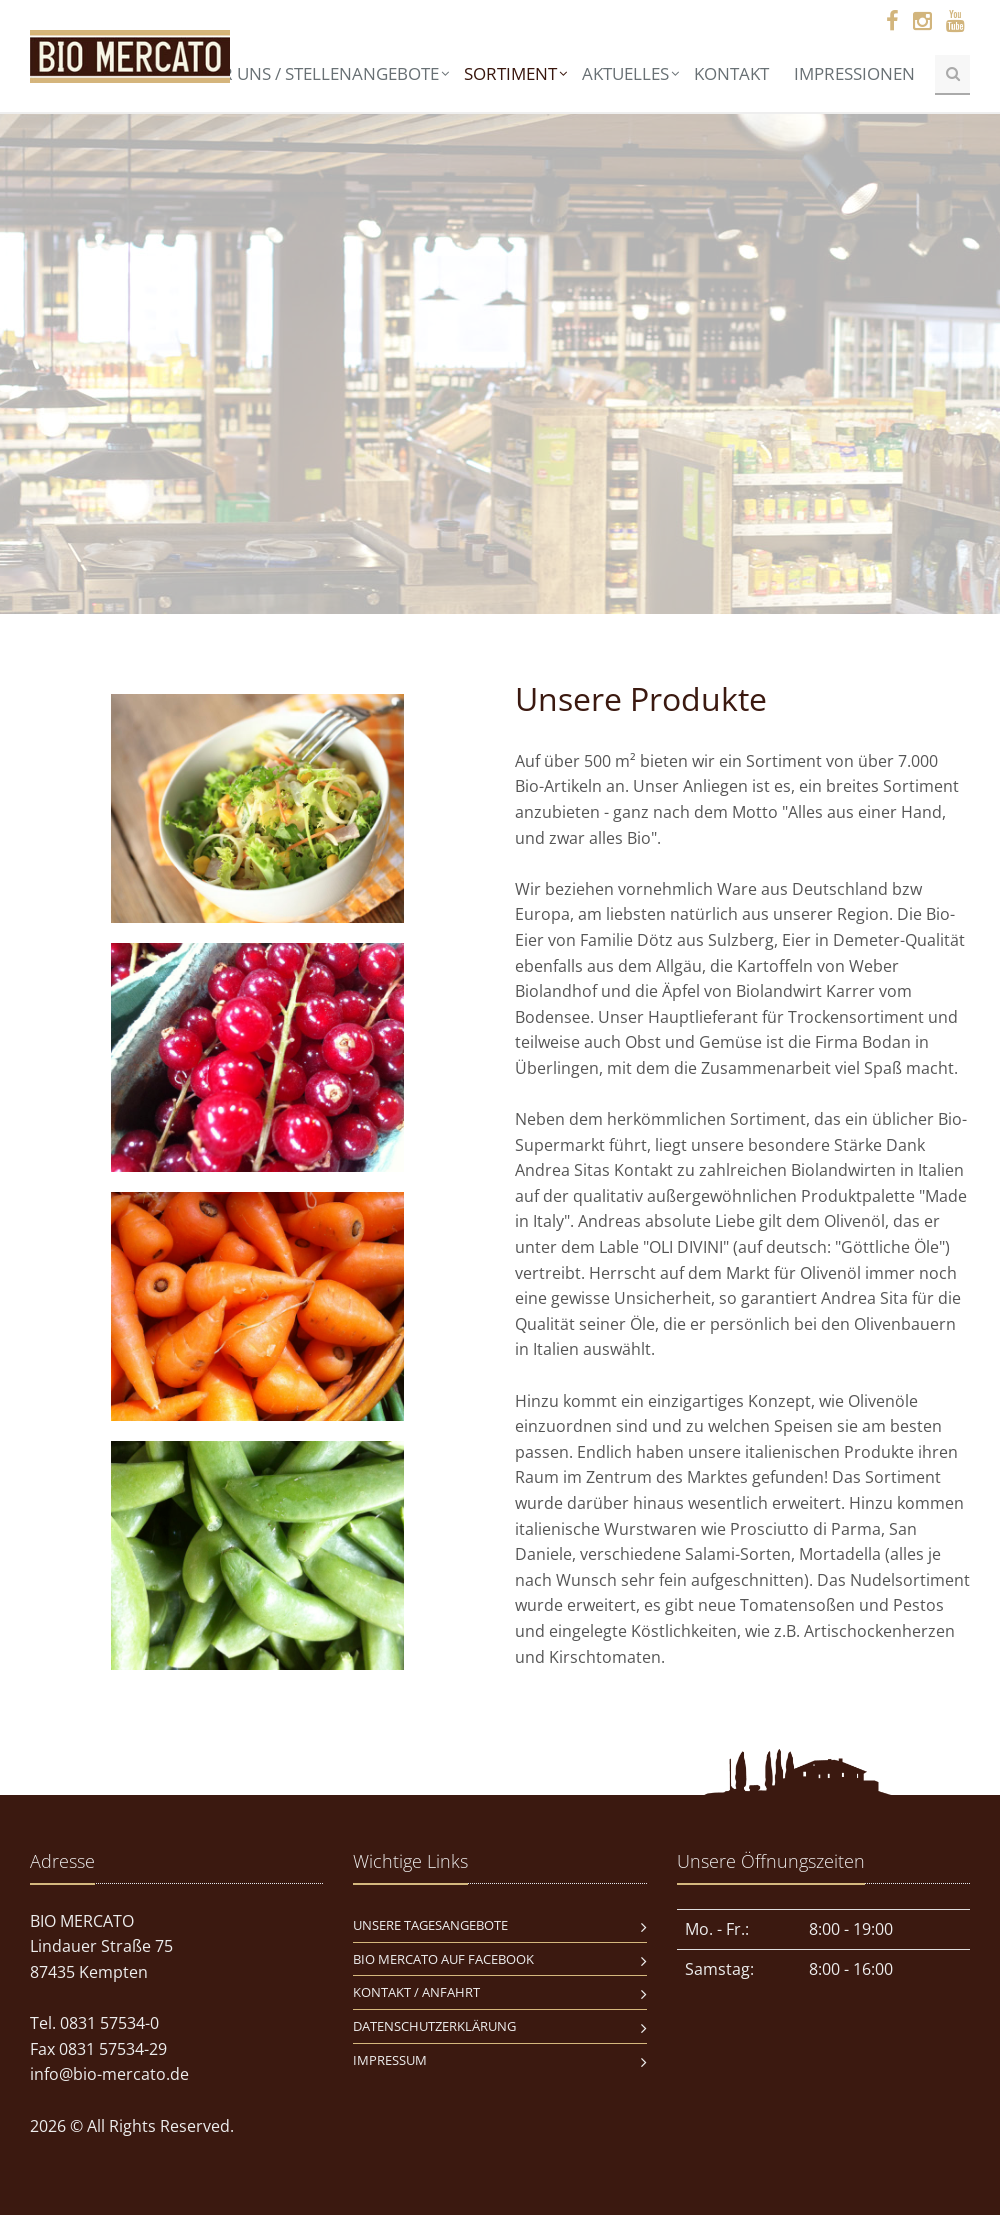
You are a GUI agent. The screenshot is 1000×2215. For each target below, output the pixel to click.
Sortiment (510, 73)
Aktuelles (625, 73)
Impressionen (854, 73)
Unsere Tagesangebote (430, 1925)
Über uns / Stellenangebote (314, 73)
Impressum (390, 2060)
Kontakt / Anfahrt (416, 1992)
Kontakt (731, 73)
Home (140, 73)
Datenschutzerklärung (434, 2026)
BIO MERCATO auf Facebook (443, 1959)
